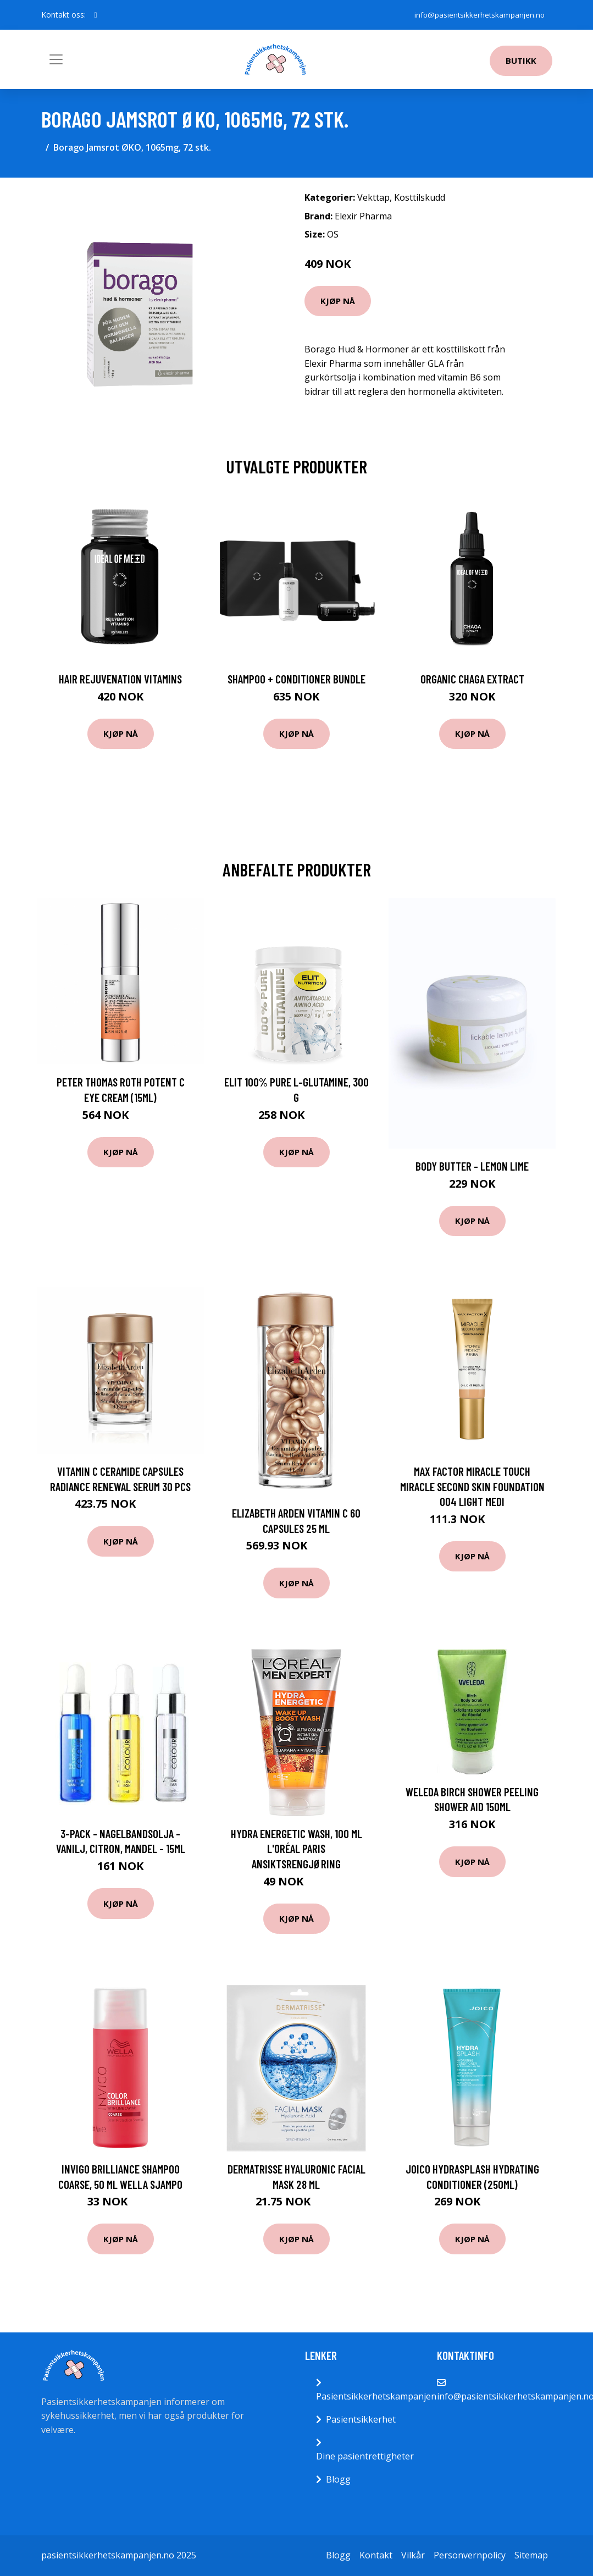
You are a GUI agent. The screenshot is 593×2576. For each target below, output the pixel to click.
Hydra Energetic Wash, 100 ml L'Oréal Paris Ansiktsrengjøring (296, 1849)
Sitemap (531, 2555)
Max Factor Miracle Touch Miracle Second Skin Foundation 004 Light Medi (472, 1486)
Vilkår (413, 2555)
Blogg (338, 2479)
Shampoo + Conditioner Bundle (296, 679)
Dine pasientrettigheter (365, 2456)
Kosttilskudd (419, 197)
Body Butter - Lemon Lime (472, 1166)
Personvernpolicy (470, 2555)
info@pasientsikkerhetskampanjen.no (477, 14)
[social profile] (96, 14)
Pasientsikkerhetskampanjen (376, 2396)
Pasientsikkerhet (361, 2419)
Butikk (521, 60)
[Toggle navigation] (56, 59)
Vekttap (373, 197)
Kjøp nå (337, 300)
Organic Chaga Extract (472, 679)
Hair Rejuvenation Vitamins (120, 679)
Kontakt (375, 2555)
